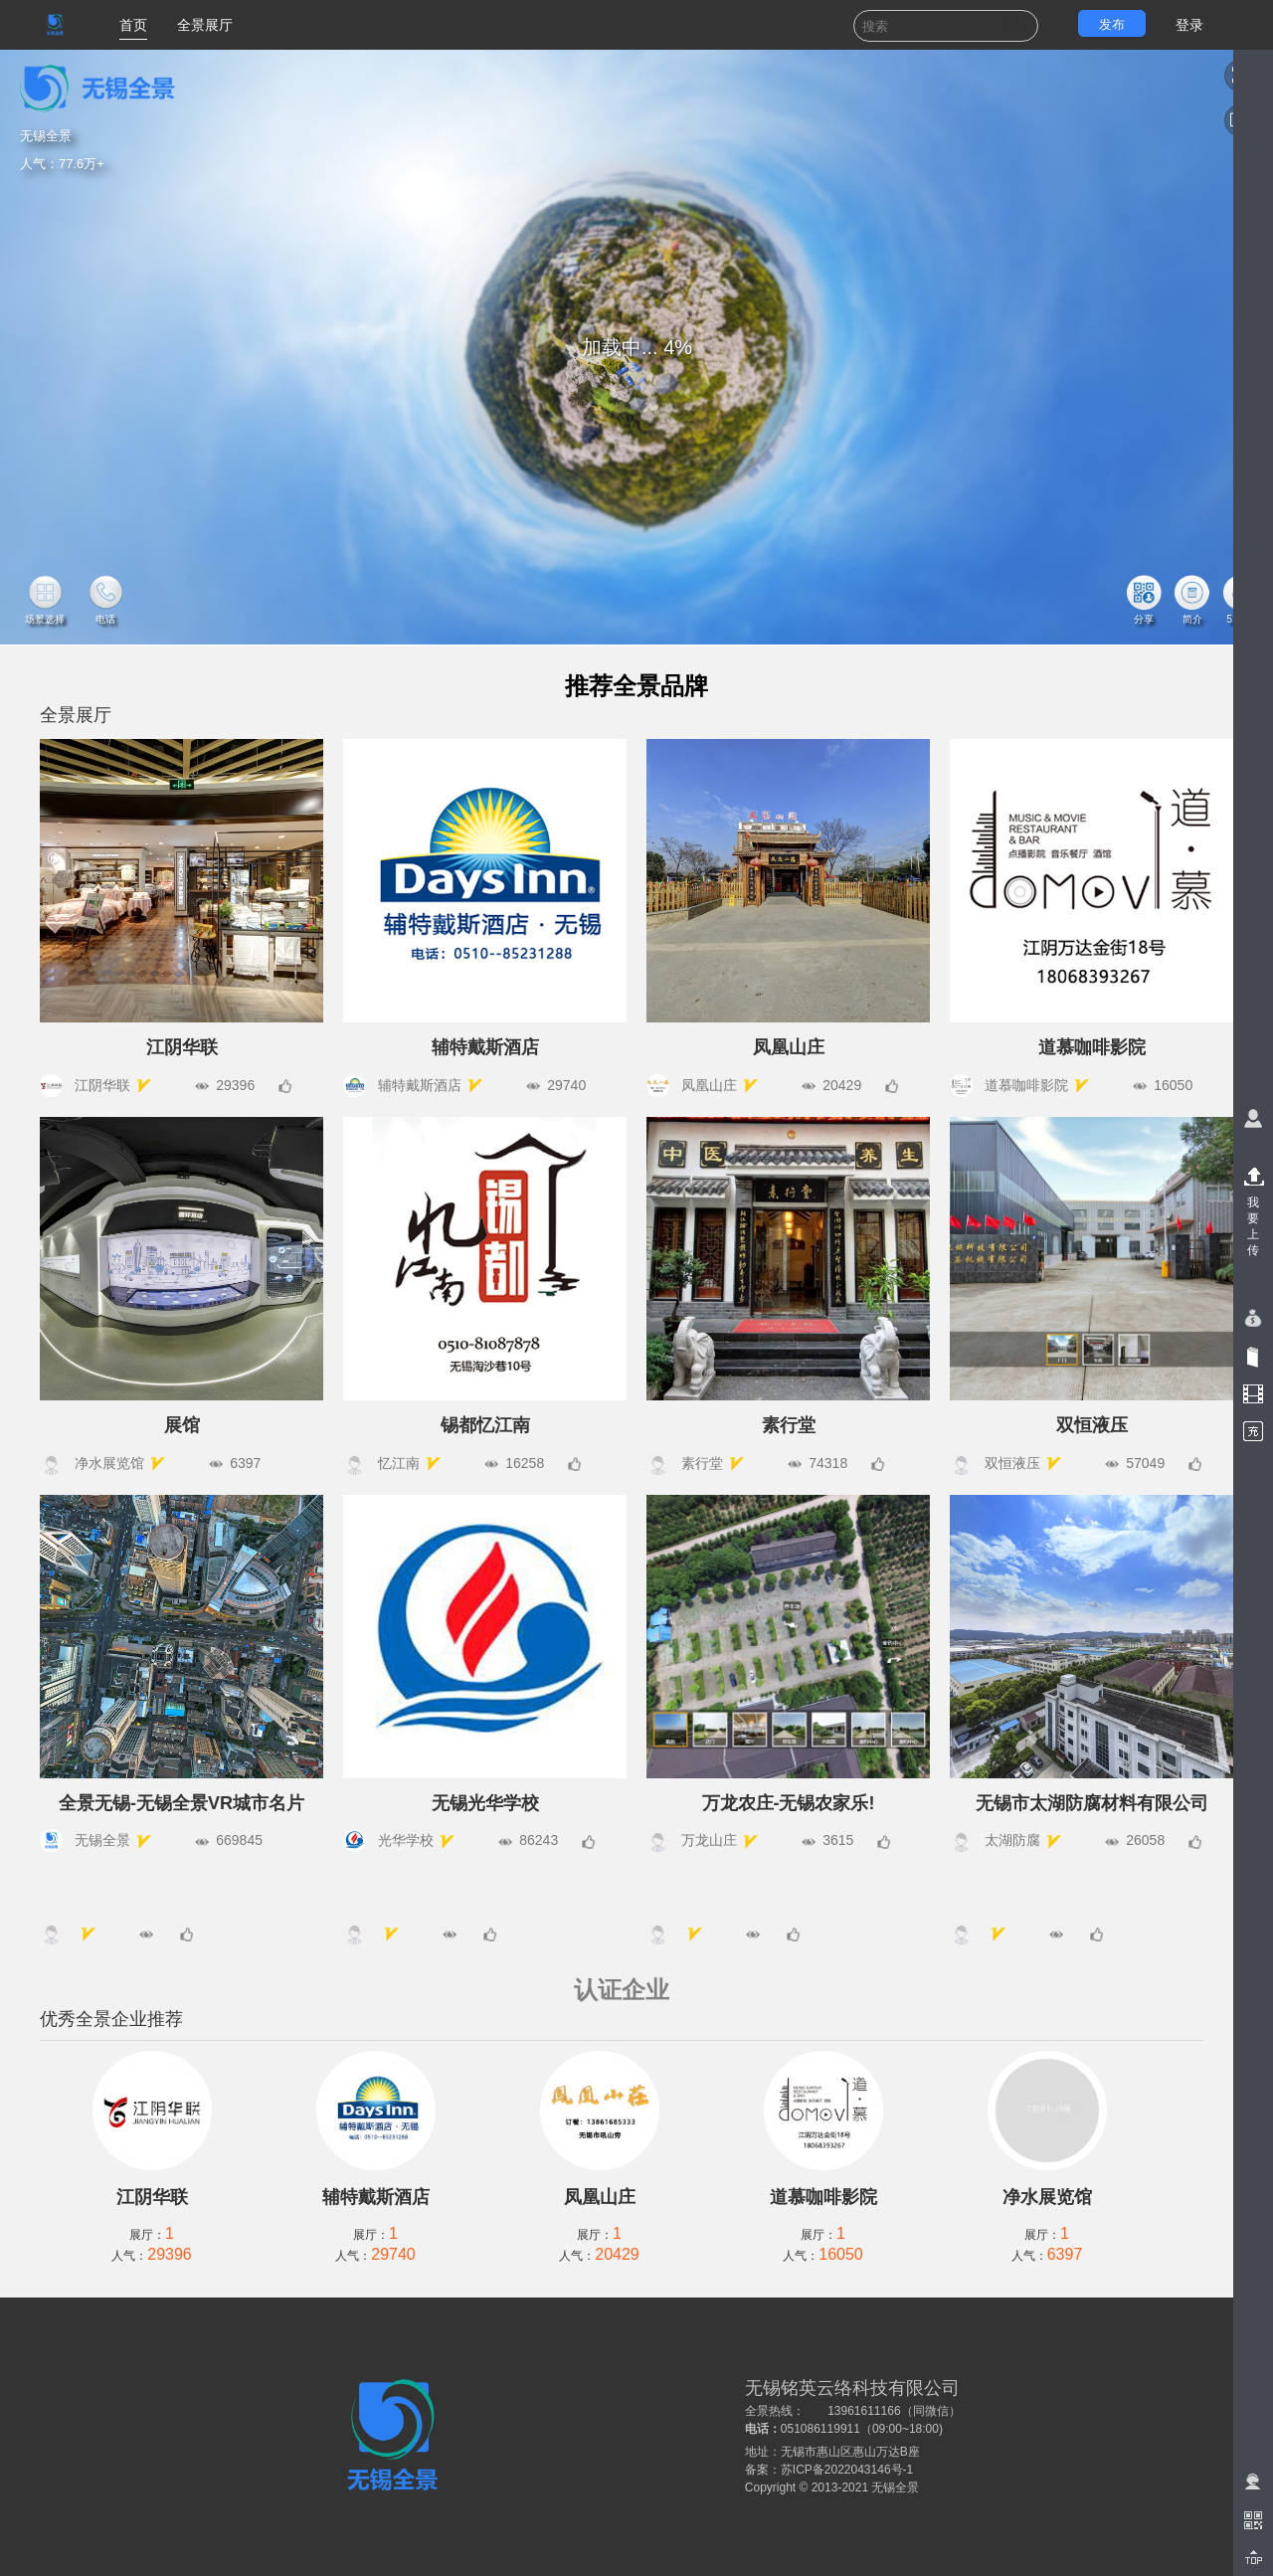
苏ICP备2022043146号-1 (847, 2470)
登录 (1189, 25)
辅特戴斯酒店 (376, 2197)
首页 (133, 25)
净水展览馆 (1047, 2197)
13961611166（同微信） (893, 2411)
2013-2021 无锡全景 (866, 2487)
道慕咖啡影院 (823, 2197)
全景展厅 (205, 25)
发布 (1112, 24)
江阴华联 (152, 2197)
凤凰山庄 (600, 2197)
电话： (763, 2429)
